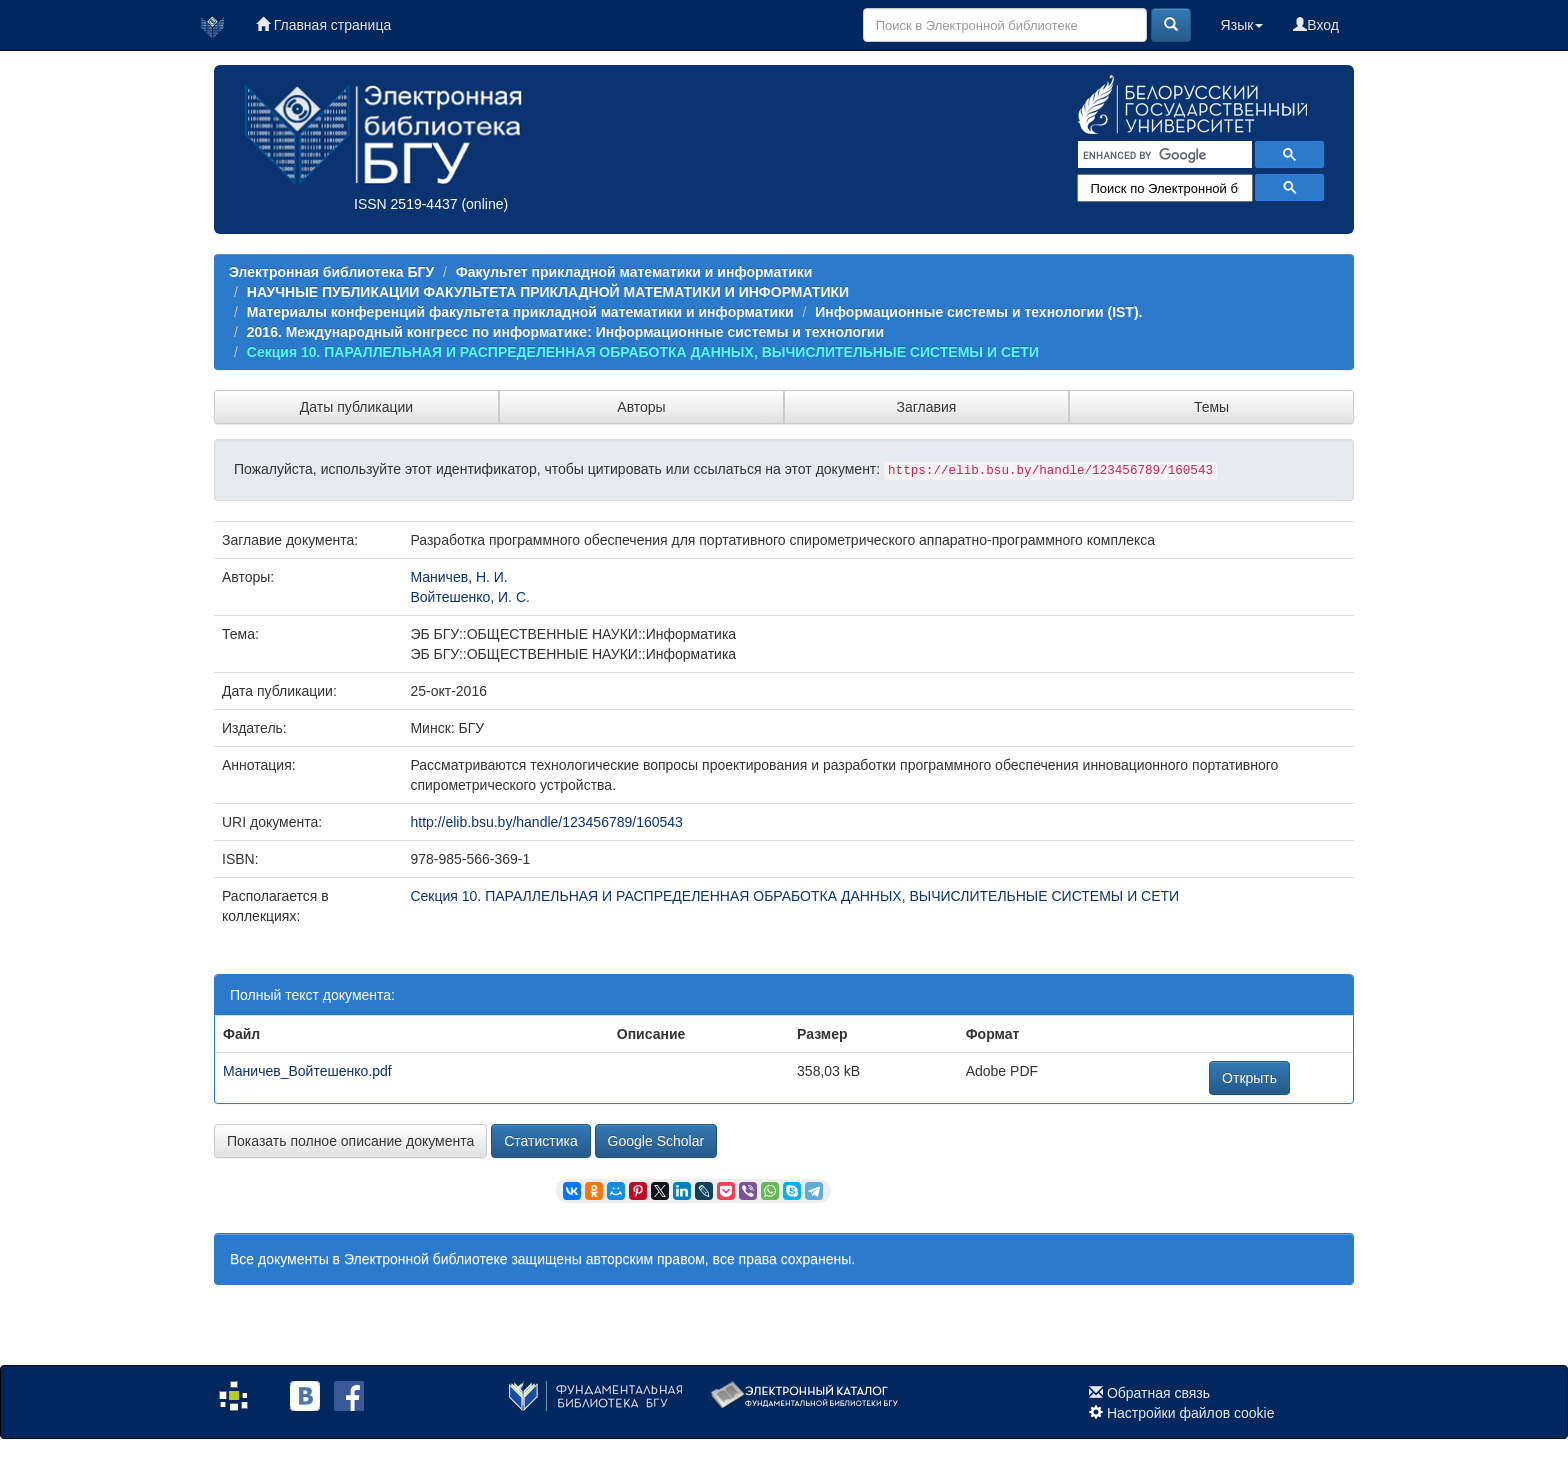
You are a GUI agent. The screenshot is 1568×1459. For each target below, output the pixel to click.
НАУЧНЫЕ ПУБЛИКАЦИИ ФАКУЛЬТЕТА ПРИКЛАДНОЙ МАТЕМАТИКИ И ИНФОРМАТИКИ (548, 292)
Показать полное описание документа (350, 1141)
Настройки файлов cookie (1191, 1413)
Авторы (641, 407)
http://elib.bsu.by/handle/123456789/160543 (546, 822)
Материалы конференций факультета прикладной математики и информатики (520, 312)
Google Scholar (656, 1141)
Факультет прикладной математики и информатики (634, 272)
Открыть (1249, 1078)
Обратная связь (1158, 1393)
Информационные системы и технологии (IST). (978, 312)
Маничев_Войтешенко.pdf (307, 1071)
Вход (1316, 25)
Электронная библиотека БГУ (331, 272)
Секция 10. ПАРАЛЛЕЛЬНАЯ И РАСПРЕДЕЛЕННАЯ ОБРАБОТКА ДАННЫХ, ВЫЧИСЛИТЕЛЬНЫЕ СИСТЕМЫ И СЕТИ (643, 352)
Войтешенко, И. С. (469, 597)
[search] (1163, 155)
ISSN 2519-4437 (406, 204)
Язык (1242, 25)
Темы (1211, 407)
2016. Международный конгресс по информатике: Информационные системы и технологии (565, 332)
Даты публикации (356, 407)
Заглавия (927, 407)
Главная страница (323, 25)
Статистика (541, 1141)
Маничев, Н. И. (458, 577)
